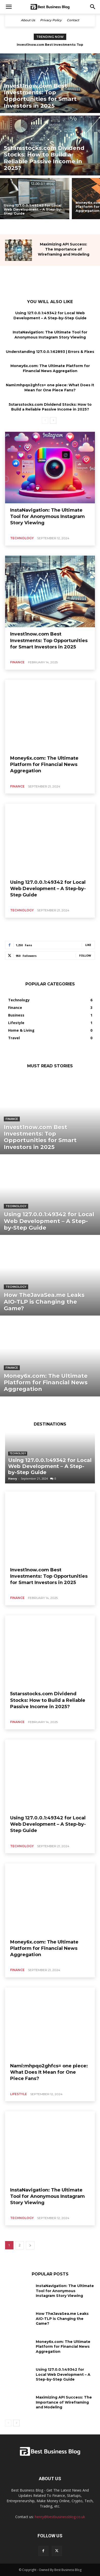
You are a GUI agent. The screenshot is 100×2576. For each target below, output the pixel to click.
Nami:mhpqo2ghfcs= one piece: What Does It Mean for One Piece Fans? (49, 2072)
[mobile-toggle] (9, 7)
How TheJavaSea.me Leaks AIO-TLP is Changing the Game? (62, 2318)
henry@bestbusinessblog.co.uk (60, 2516)
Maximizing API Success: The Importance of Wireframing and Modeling (63, 249)
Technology (22, 538)
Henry (12, 1478)
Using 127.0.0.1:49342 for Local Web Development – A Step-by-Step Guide (48, 888)
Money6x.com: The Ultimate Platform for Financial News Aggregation (44, 764)
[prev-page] (45, 420)
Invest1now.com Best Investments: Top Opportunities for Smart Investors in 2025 (49, 640)
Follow (85, 955)
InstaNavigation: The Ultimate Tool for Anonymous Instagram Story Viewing (47, 516)
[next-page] (53, 420)
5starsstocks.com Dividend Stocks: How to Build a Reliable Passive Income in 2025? (50, 407)
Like (88, 945)
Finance (17, 662)
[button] (93, 7)
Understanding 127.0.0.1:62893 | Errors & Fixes (50, 351)
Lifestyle (18, 2094)
